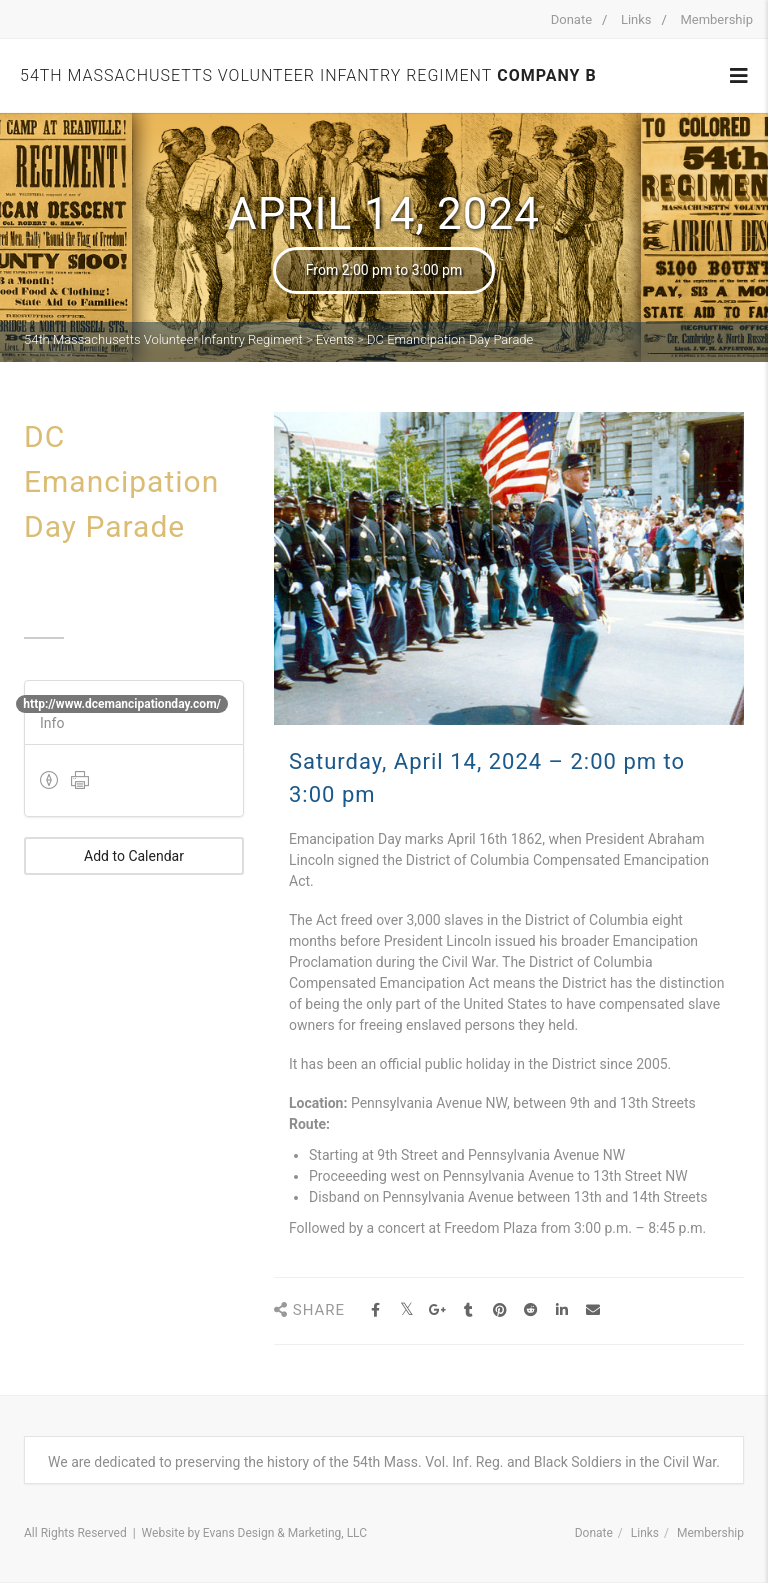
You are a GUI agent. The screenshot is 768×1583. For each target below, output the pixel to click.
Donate (571, 19)
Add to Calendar (134, 856)
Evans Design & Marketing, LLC (285, 1533)
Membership (716, 19)
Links (636, 19)
